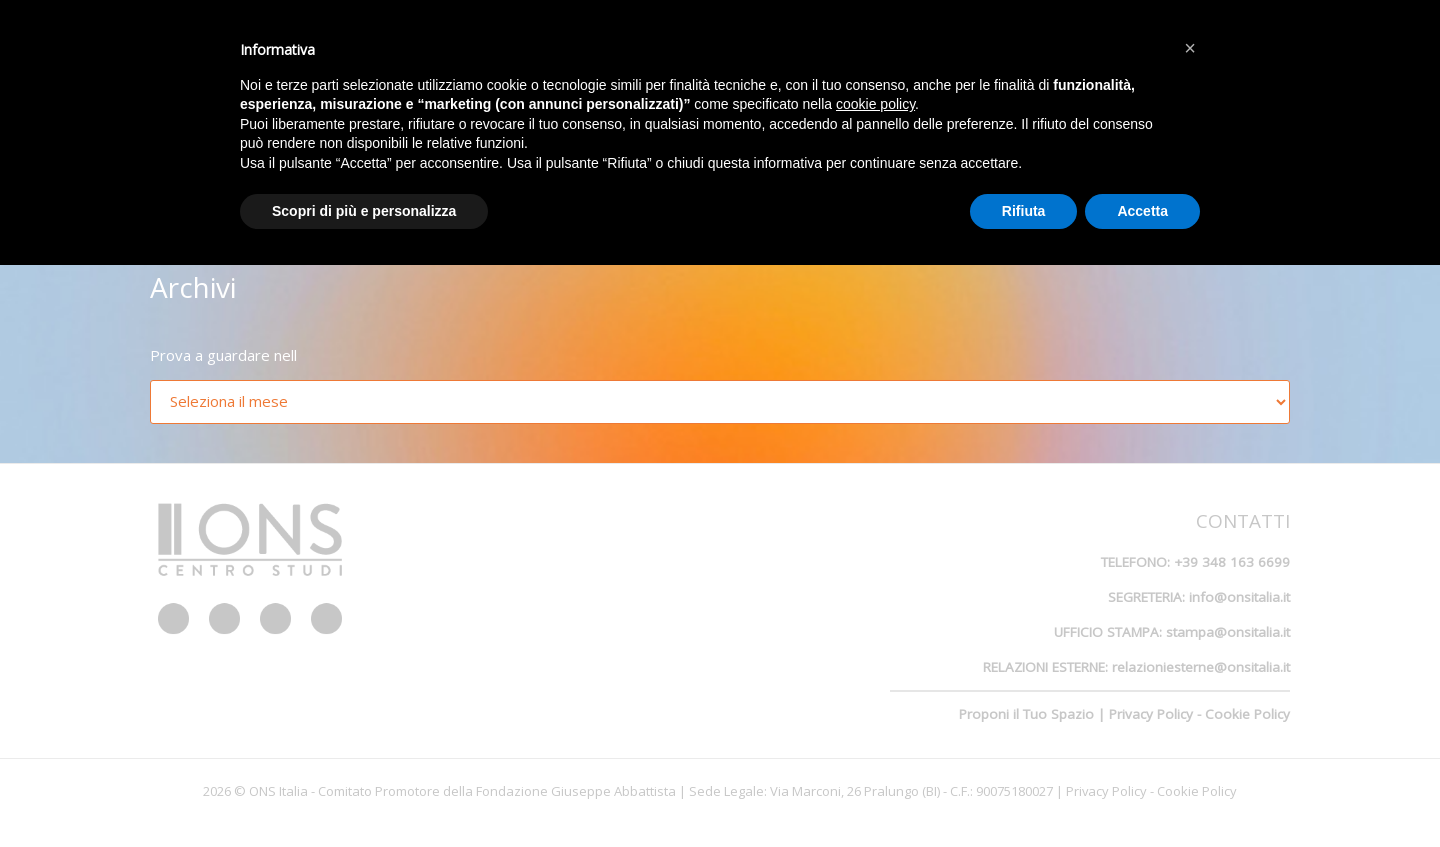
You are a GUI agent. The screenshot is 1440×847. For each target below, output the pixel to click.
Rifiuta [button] (1024, 211)
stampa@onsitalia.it (1228, 632)
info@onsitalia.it (1239, 597)
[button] (1190, 48)
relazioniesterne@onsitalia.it (1201, 667)
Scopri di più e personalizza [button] (364, 211)
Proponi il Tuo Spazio (1026, 714)
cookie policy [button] (875, 104)
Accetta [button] (1142, 211)
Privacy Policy (1151, 714)
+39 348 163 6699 (1232, 562)
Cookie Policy (1247, 714)
